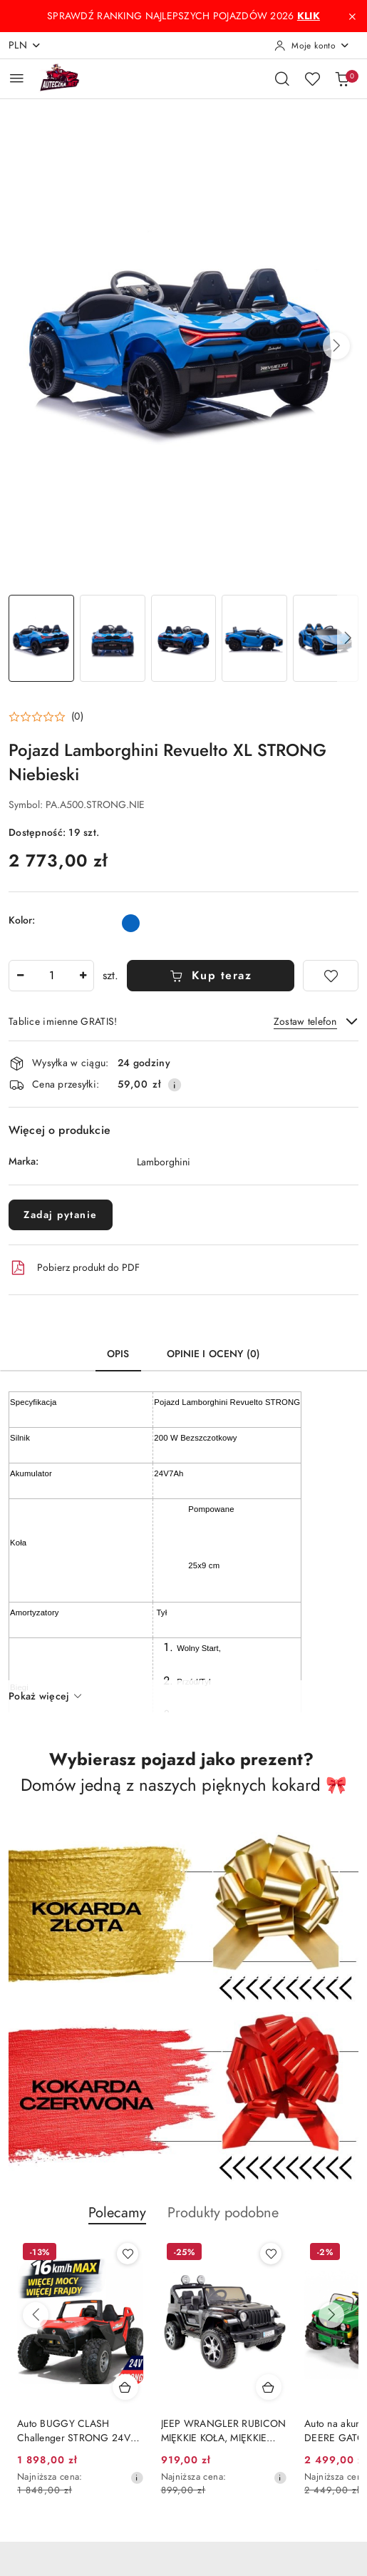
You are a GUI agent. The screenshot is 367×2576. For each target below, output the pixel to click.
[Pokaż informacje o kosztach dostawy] (174, 1085)
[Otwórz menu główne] (17, 78)
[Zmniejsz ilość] (20, 976)
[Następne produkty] (331, 2315)
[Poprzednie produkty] (35, 2315)
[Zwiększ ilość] (82, 976)
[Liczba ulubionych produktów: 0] (312, 78)
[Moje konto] (312, 46)
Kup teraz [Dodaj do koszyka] (211, 975)
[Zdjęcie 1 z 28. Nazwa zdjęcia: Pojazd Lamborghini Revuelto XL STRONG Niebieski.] (41, 638)
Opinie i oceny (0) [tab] (214, 1354)
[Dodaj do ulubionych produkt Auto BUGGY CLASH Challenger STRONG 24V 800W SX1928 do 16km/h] (270, 2253)
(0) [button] (77, 717)
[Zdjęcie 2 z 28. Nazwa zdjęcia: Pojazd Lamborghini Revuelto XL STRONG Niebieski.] (112, 638)
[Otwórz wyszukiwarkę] (282, 78)
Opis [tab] (118, 1354)
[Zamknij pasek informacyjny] (352, 16)
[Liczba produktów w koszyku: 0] (342, 78)
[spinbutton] (51, 976)
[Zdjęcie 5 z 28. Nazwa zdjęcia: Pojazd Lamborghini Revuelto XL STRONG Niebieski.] (325, 638)
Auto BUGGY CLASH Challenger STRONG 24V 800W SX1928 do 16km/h (219, 2431)
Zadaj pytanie (61, 1215)
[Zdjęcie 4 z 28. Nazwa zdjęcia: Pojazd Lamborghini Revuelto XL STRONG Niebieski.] (254, 638)
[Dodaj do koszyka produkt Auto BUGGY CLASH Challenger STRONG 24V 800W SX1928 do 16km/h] (268, 2387)
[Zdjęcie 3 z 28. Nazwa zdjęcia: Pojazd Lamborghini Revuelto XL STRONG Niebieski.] (184, 638)
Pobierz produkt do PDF (74, 1268)
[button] (336, 345)
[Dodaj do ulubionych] (330, 975)
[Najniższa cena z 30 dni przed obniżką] (137, 2477)
